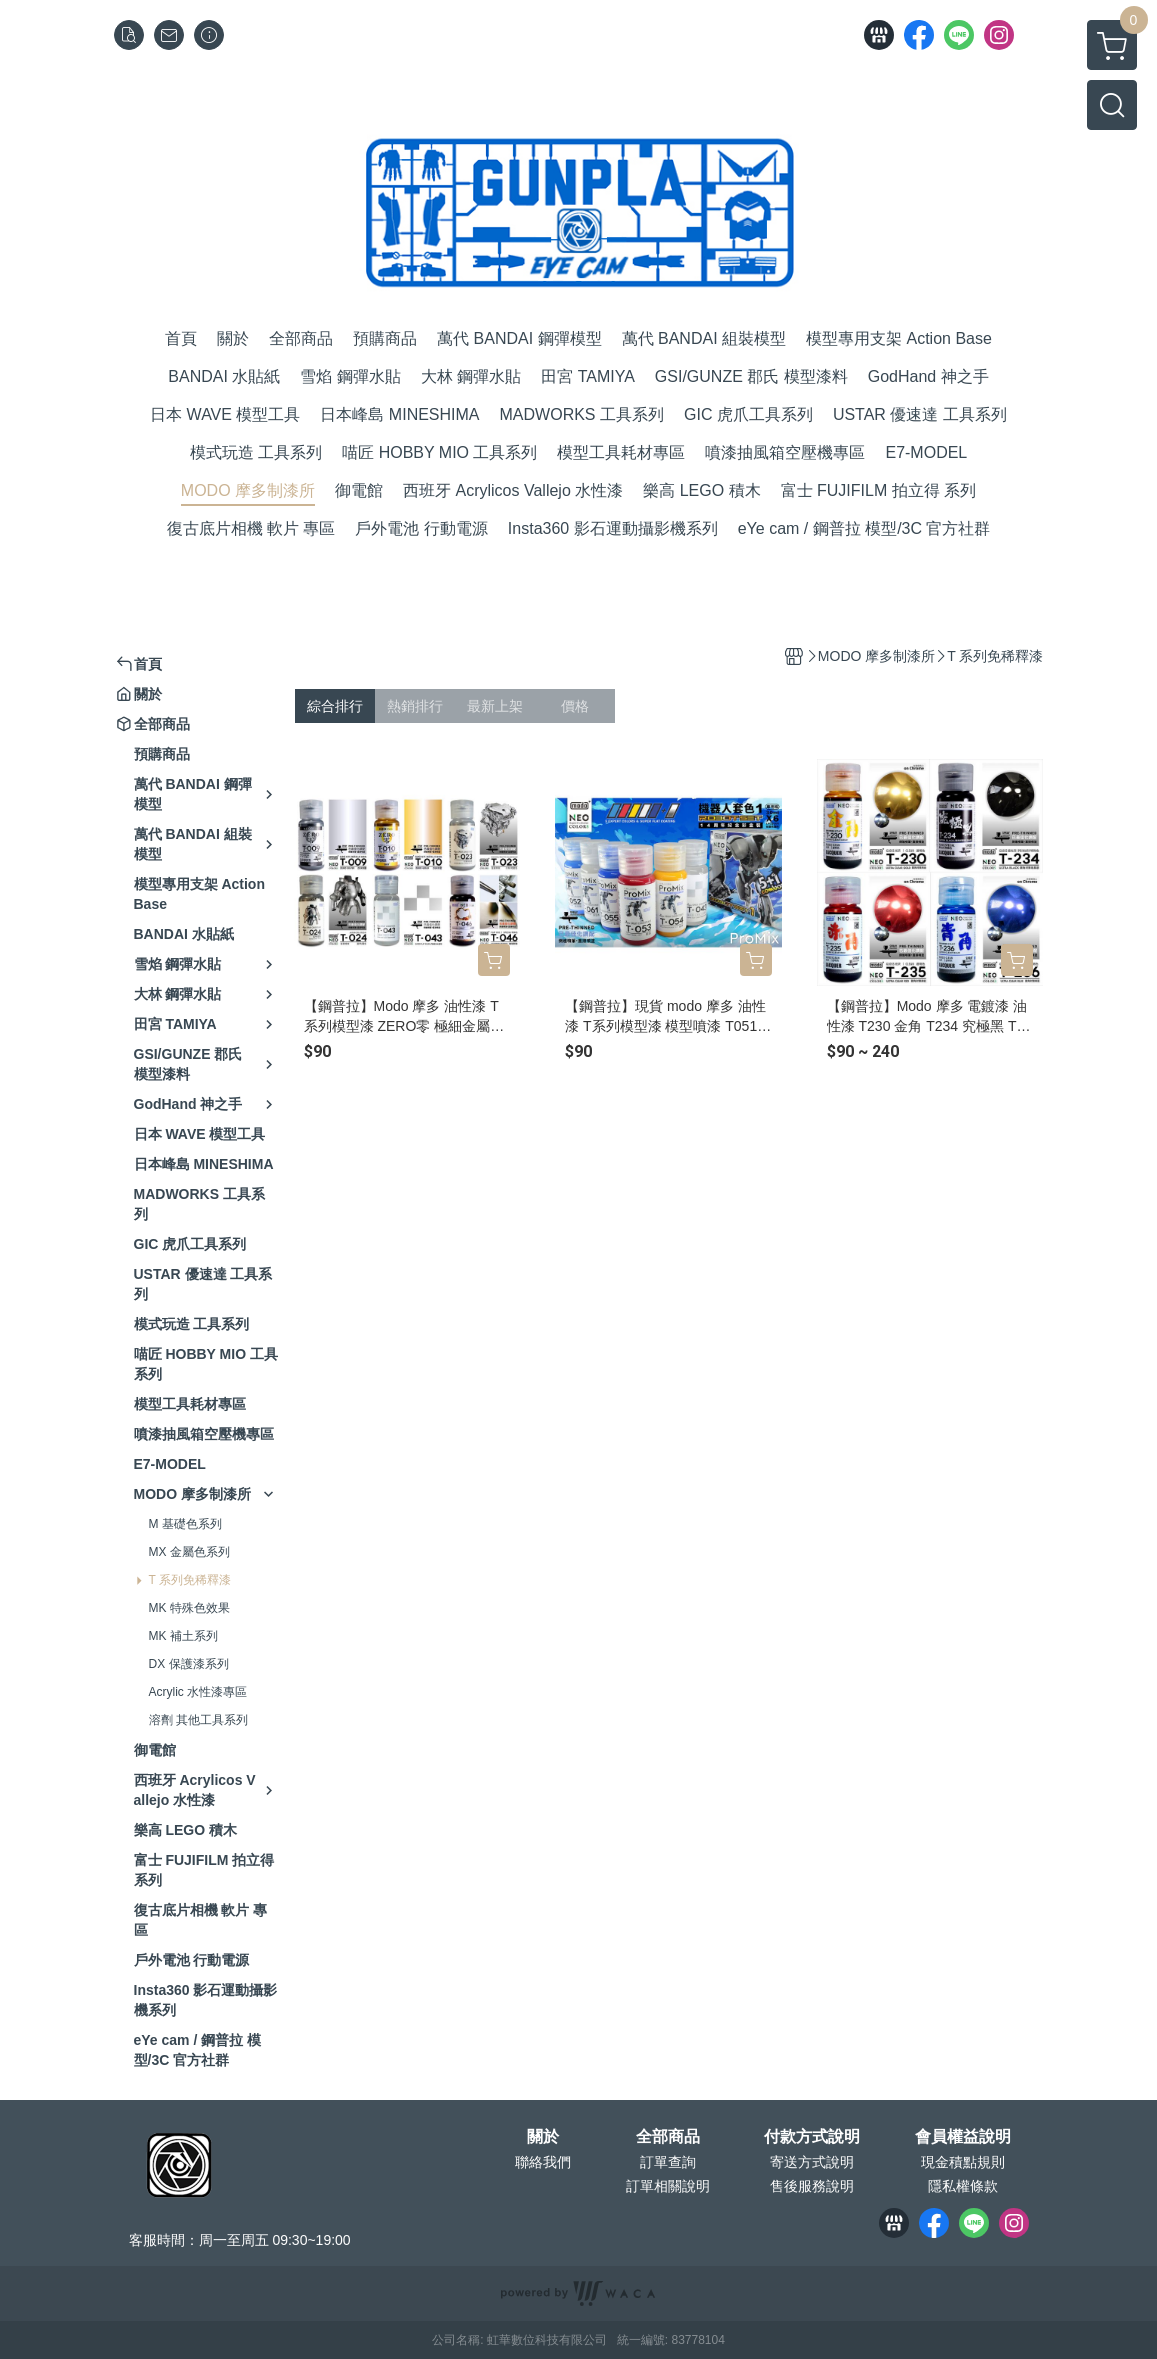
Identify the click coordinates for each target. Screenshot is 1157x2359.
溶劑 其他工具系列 (198, 1720)
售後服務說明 (812, 2186)
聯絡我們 (543, 2162)
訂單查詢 (668, 2162)
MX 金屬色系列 (189, 1552)
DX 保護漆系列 (189, 1664)
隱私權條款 (963, 2186)
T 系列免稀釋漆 (190, 1580)
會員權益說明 (963, 2137)
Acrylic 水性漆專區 (198, 1692)
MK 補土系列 (183, 1636)
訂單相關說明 (668, 2186)
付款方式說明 (812, 2137)
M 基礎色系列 (185, 1524)
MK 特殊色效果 (189, 1608)
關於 (543, 2137)
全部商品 (668, 2137)
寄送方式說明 (812, 2162)
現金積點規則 (963, 2162)
